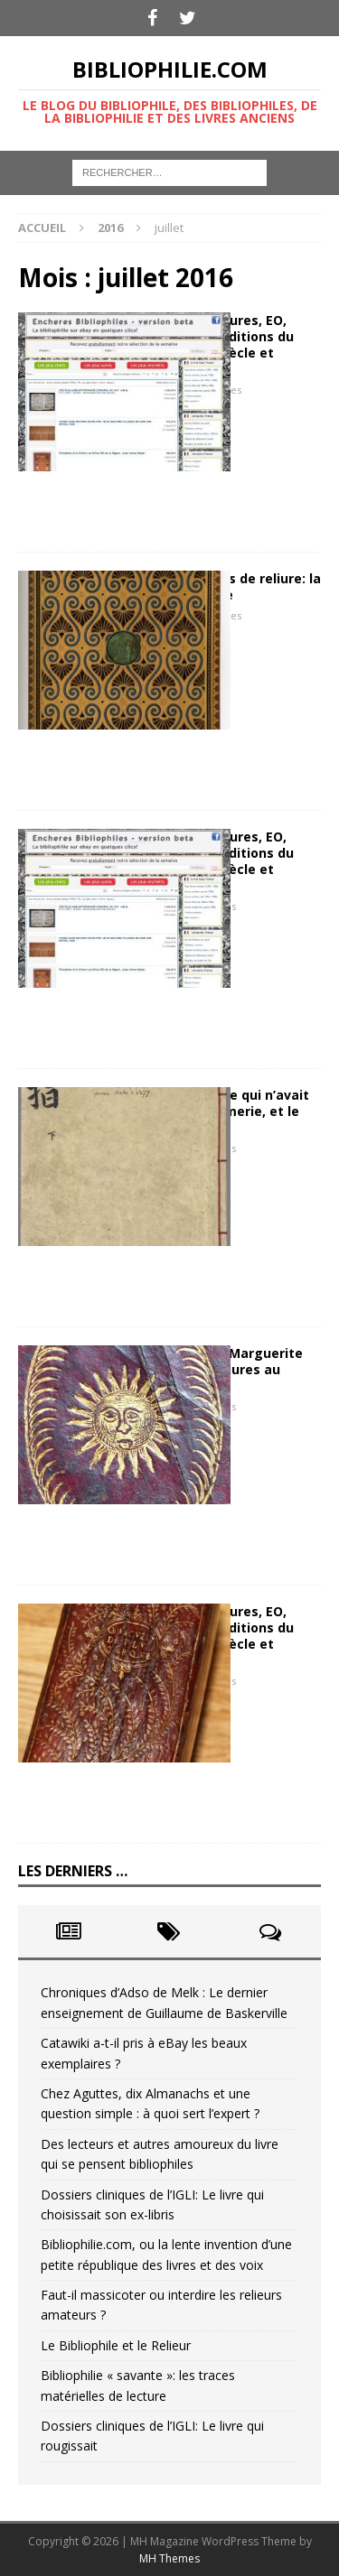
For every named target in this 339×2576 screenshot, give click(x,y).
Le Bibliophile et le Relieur (116, 2345)
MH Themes (169, 2558)
